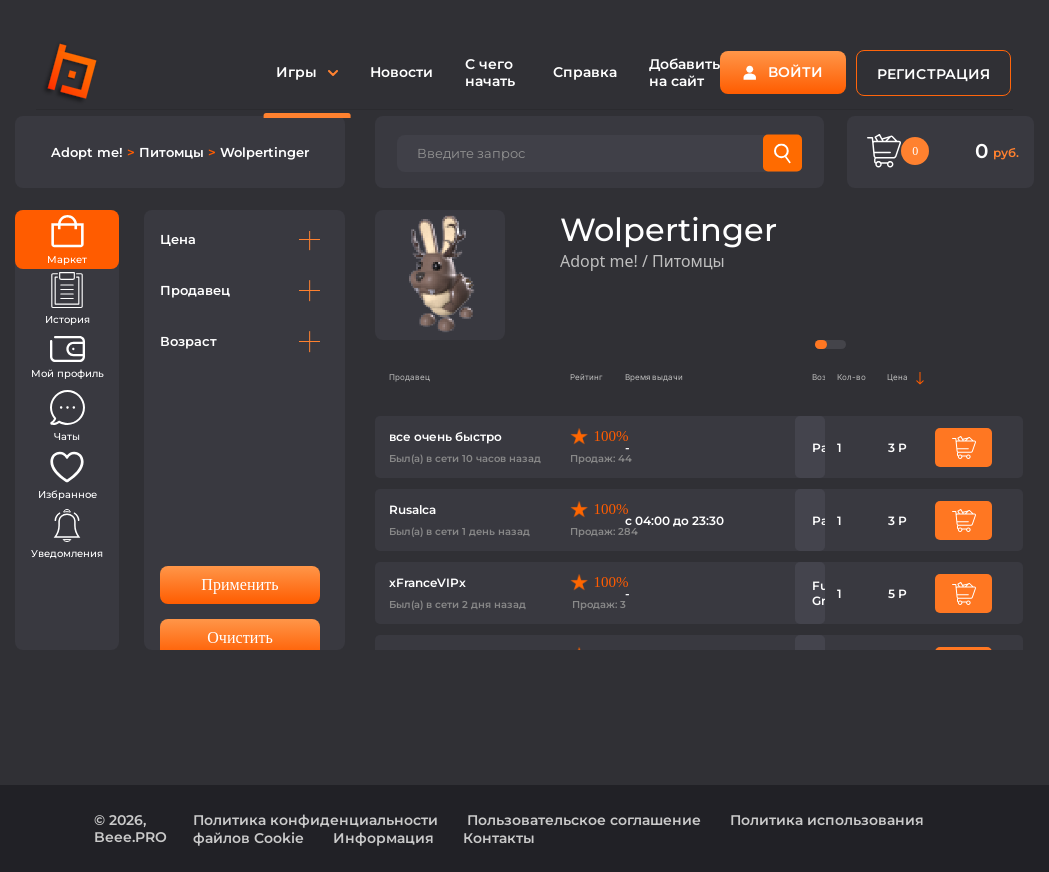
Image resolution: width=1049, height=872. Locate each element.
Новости (401, 72)
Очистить (240, 637)
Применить (239, 584)
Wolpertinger (264, 152)
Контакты (499, 838)
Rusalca (412, 509)
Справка (585, 72)
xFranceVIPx (427, 582)
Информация (383, 838)
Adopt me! (89, 152)
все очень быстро (445, 436)
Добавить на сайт (684, 72)
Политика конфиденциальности (315, 820)
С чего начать (490, 72)
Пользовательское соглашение (584, 820)
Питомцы (173, 152)
